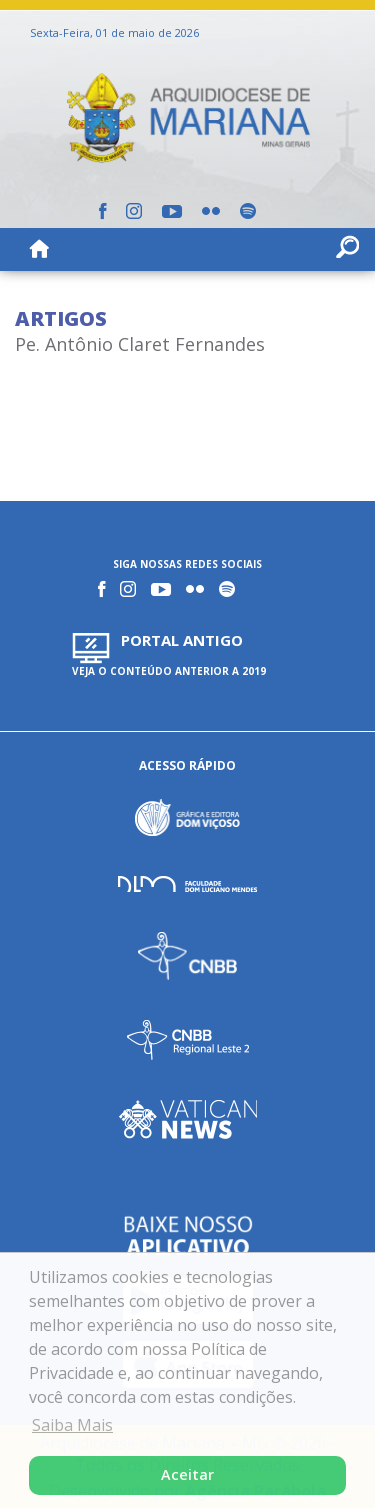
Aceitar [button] (187, 1474)
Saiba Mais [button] (72, 1425)
